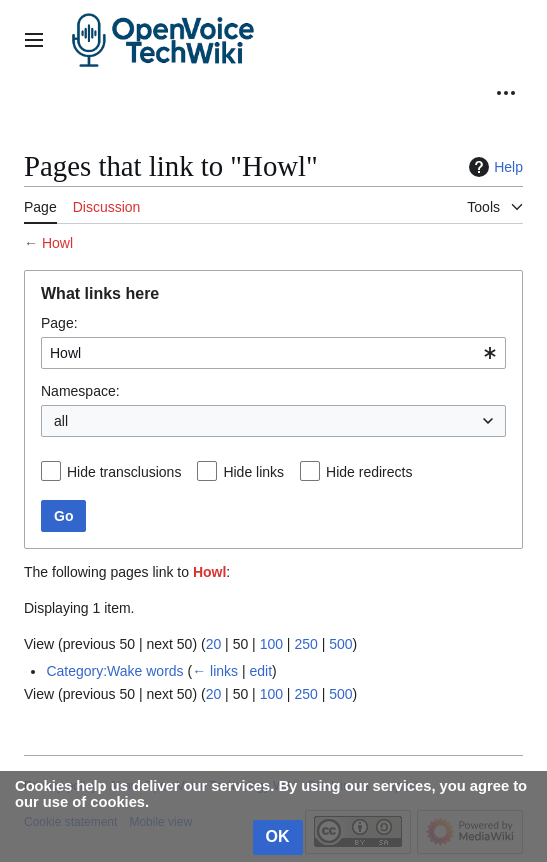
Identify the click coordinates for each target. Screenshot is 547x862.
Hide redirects (369, 472)
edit (260, 671)
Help (493, 167)
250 (305, 644)
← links (215, 671)
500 (340, 644)
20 (214, 644)
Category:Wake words (114, 671)
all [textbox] (61, 421)
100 (271, 644)
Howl (57, 243)
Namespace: (80, 391)
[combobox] (273, 353)
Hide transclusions (124, 472)
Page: (59, 323)
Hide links (253, 472)
